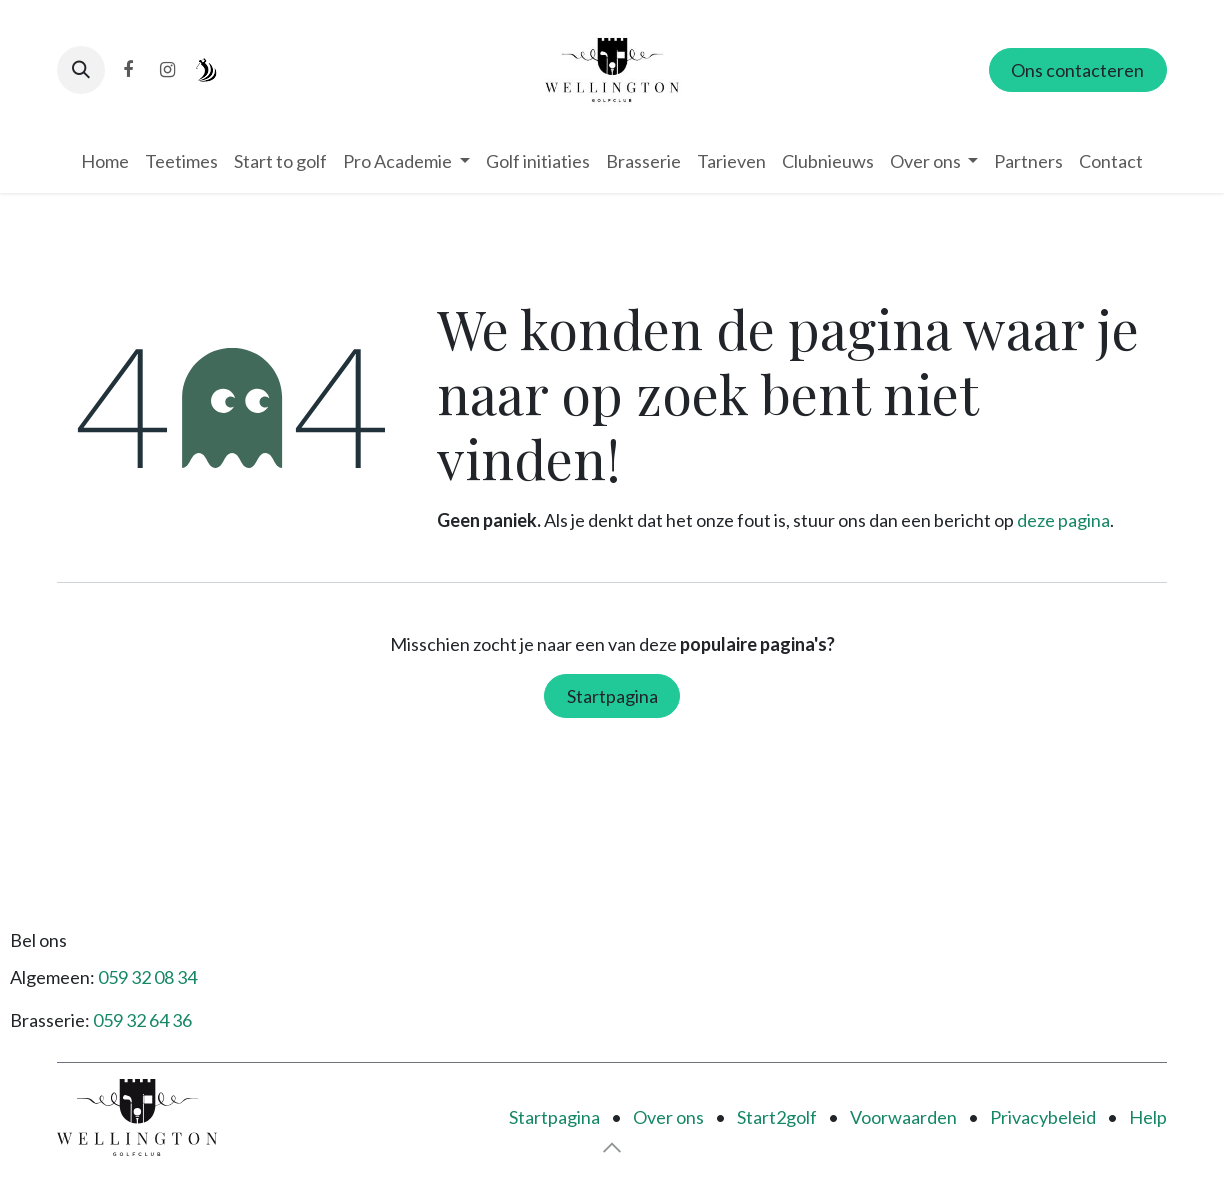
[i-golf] (207, 70)
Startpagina (612, 696)
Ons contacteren (1077, 70)
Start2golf (777, 1117)
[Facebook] (128, 70)
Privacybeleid (1043, 1117)
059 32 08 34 (147, 977)
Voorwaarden (903, 1117)
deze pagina (1063, 520)
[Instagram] (167, 70)
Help (1148, 1117)
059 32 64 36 (142, 1020)
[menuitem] (105, 161)
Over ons (668, 1117)
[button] (81, 70)
